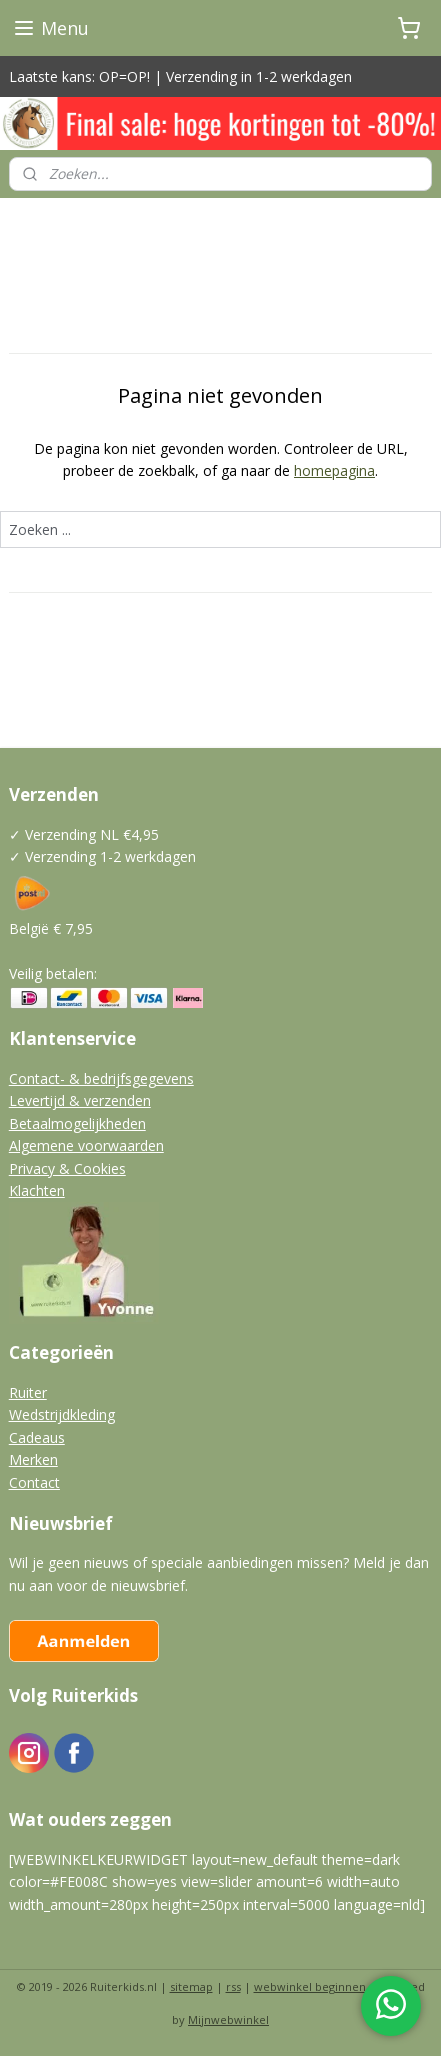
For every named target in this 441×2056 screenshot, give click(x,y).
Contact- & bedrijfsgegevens (101, 1078)
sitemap (191, 1986)
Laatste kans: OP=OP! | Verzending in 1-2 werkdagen (180, 76)
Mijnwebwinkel (228, 2019)
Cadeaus (37, 1437)
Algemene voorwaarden (86, 1145)
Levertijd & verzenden (80, 1100)
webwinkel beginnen (310, 1986)
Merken (33, 1459)
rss (233, 1986)
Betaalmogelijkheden (77, 1123)
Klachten (37, 1190)
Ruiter (28, 1392)
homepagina (334, 470)
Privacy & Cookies (67, 1168)
